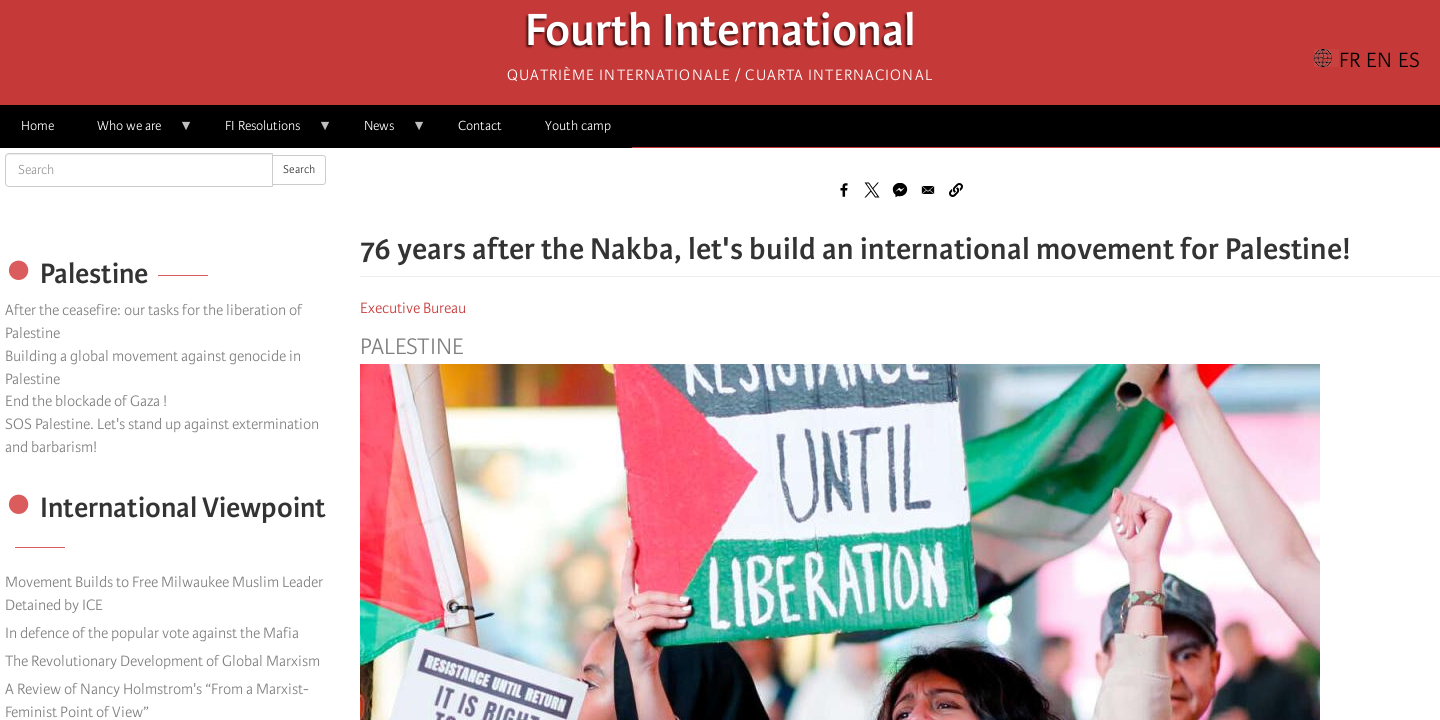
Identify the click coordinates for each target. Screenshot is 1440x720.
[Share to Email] (928, 190)
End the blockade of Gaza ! (86, 401)
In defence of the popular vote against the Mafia (152, 633)
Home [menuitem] (37, 125)
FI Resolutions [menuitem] (268, 132)
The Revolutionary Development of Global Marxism (162, 661)
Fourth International (720, 35)
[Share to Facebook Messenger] (900, 190)
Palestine (411, 347)
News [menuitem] (384, 132)
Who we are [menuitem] (134, 132)
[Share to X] (872, 190)
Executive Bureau (413, 308)
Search (299, 169)
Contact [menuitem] (480, 125)
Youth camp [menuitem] (578, 125)
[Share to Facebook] (844, 190)
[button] (956, 190)
